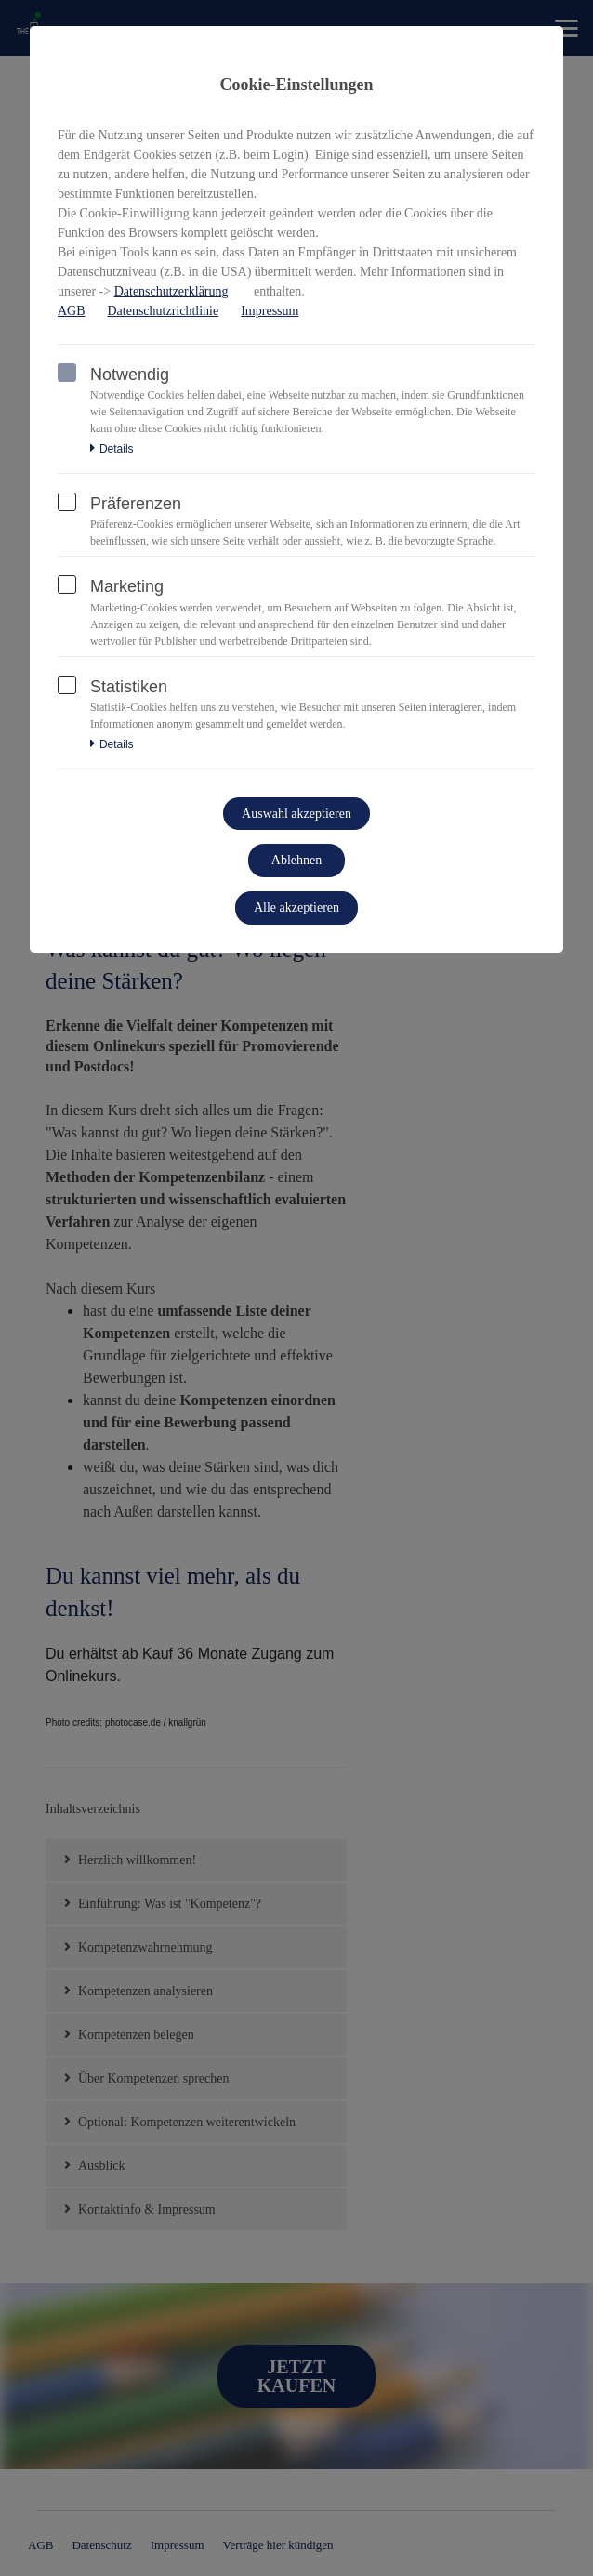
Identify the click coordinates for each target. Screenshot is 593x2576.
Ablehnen (296, 860)
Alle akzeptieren (296, 907)
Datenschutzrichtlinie (162, 311)
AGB (72, 311)
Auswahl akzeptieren (296, 814)
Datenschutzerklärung (171, 291)
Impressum (269, 311)
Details (112, 448)
